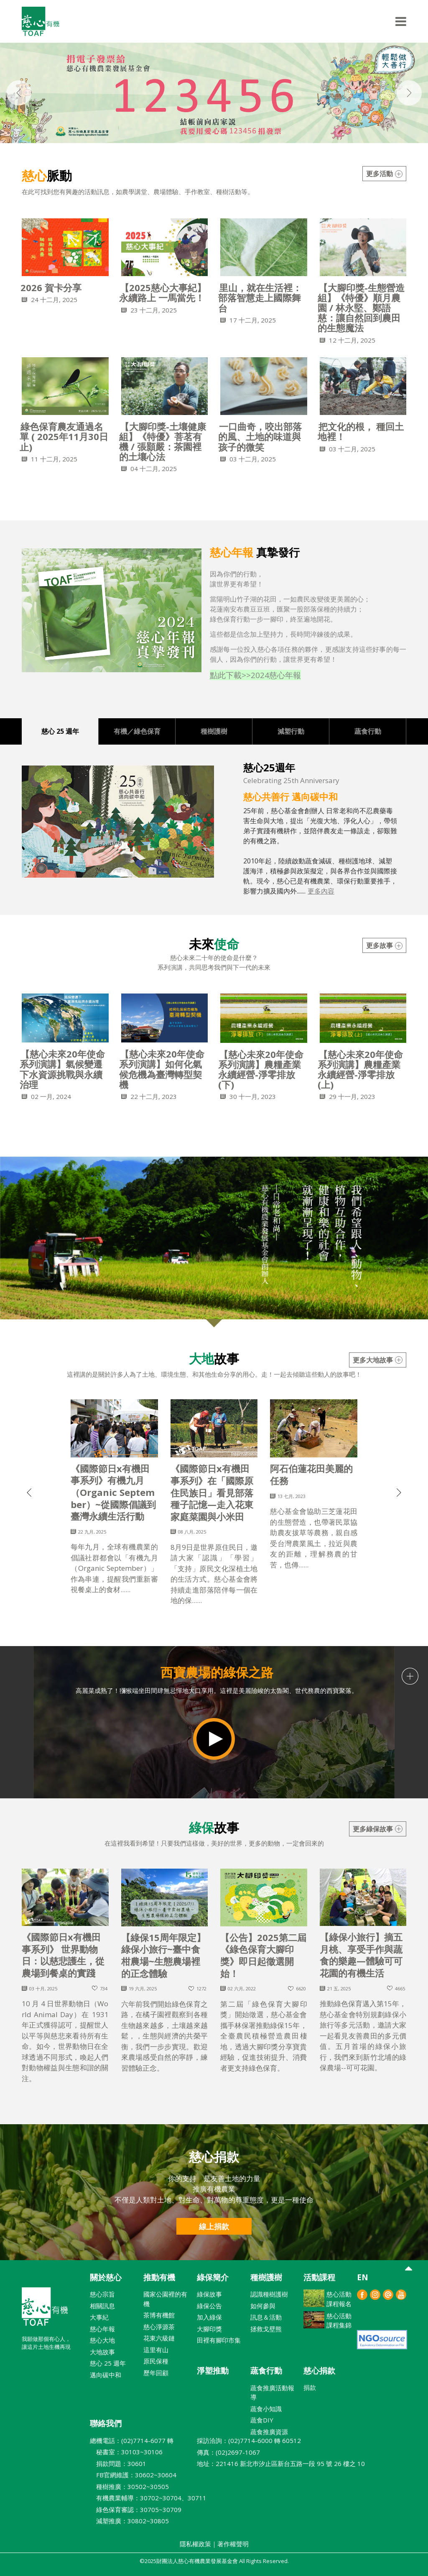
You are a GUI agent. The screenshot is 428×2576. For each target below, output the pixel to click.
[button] (29, 1557)
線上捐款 (214, 2226)
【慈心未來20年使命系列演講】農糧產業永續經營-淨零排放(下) (260, 1069)
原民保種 (155, 2361)
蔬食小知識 (266, 2408)
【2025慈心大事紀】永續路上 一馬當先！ (162, 292)
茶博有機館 (159, 2315)
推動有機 (159, 2277)
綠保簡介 (213, 2277)
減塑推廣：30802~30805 (129, 2521)
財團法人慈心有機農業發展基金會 (45, 2310)
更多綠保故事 (378, 1828)
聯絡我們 (106, 2423)
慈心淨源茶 (159, 2326)
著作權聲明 (233, 2544)
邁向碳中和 (105, 2375)
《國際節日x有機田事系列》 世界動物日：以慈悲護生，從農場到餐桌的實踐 (63, 1955)
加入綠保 (209, 2317)
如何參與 (262, 2306)
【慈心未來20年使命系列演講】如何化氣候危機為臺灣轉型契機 (161, 1069)
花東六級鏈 (159, 2338)
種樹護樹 (266, 2277)
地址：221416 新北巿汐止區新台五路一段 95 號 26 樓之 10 (281, 2463)
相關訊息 (102, 2306)
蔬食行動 (266, 2370)
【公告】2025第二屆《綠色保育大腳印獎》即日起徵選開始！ (263, 1955)
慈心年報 (102, 2329)
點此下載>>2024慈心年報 (255, 675)
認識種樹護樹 (269, 2294)
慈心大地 (102, 2340)
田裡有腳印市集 (219, 2340)
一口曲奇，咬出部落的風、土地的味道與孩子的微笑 (260, 436)
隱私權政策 (195, 2544)
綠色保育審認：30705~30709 (135, 2509)
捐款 (309, 2387)
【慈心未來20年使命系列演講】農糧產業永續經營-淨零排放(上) (360, 1069)
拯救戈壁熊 (266, 2329)
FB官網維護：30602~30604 (133, 2475)
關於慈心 (106, 2277)
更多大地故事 (378, 1360)
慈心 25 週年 (108, 2363)
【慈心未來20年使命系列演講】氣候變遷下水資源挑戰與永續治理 (62, 1069)
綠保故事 (209, 2294)
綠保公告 (209, 2306)
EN (362, 2277)
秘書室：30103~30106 (126, 2452)
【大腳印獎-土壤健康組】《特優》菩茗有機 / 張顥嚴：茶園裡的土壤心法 (162, 441)
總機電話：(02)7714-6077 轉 (131, 2440)
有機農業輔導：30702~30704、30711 (148, 2498)
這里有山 (155, 2350)
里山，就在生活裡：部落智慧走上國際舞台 (260, 297)
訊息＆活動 (266, 2317)
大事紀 (99, 2317)
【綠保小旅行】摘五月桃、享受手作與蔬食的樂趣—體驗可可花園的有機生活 (361, 1955)
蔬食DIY (261, 2420)
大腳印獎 (209, 2329)
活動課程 (319, 2277)
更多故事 (384, 945)
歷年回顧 (155, 2373)
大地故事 (102, 2352)
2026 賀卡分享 (51, 287)
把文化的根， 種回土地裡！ (361, 431)
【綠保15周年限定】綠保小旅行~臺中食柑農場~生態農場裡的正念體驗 (163, 1955)
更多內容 (321, 891)
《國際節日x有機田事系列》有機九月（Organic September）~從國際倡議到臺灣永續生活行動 (113, 1492)
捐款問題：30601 (118, 2463)
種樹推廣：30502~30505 (129, 2486)
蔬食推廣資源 (269, 2431)
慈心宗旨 (102, 2294)
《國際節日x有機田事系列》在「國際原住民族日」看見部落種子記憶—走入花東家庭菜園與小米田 (212, 1492)
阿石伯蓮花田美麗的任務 (311, 1474)
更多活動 (384, 173)
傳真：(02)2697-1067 (228, 2452)
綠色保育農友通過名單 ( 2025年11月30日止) (64, 436)
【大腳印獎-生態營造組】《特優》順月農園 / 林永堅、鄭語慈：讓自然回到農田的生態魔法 (361, 307)
